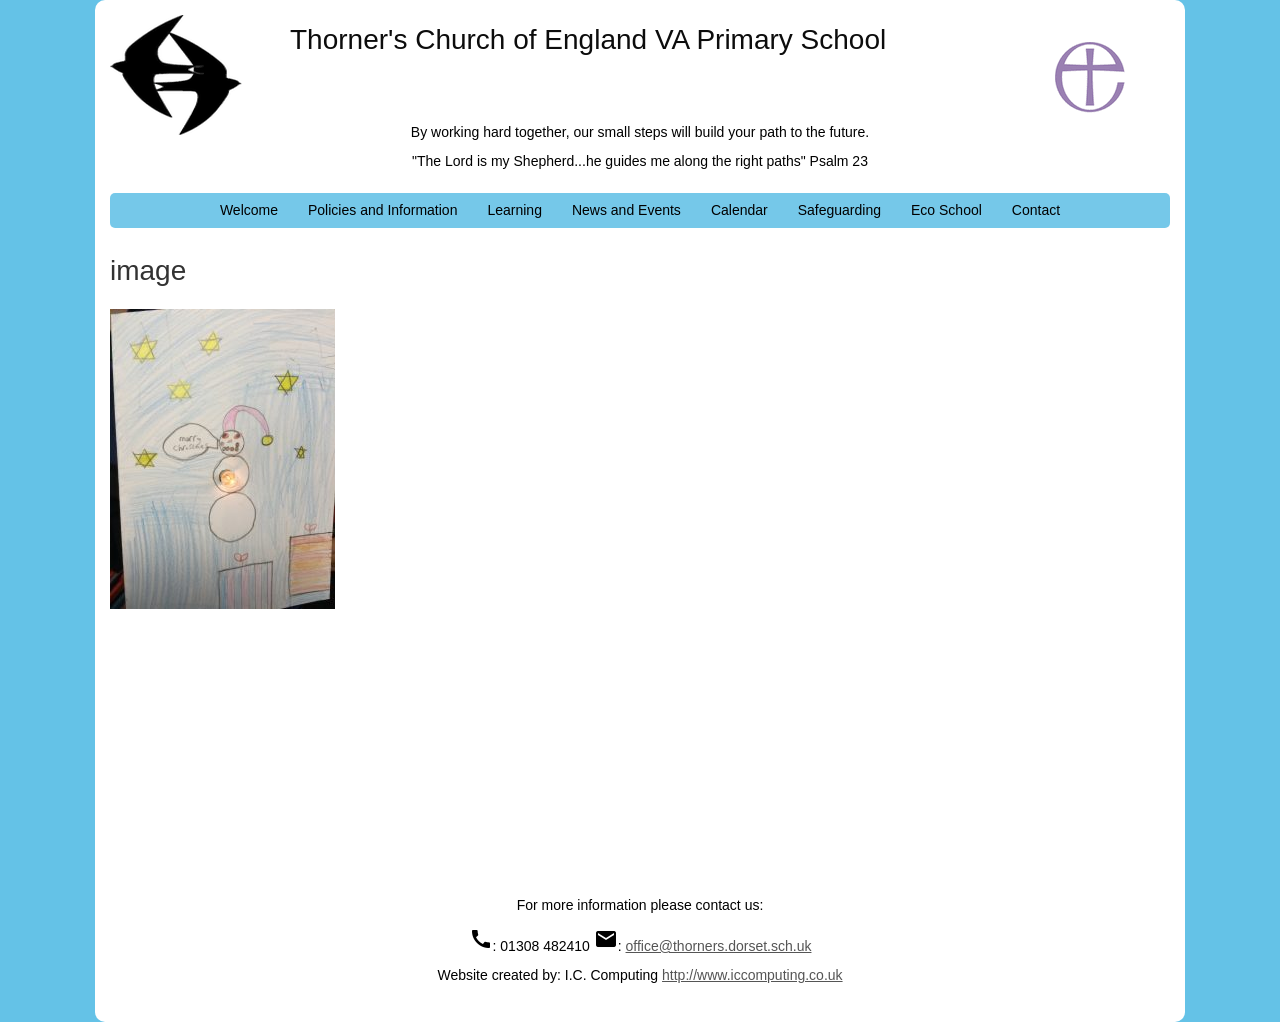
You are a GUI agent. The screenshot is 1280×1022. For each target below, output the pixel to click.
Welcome (249, 210)
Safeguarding (839, 210)
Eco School (946, 210)
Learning (514, 210)
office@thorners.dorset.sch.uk (719, 946)
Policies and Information (382, 210)
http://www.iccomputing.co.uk (752, 975)
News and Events (626, 210)
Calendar (739, 210)
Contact (1036, 210)
